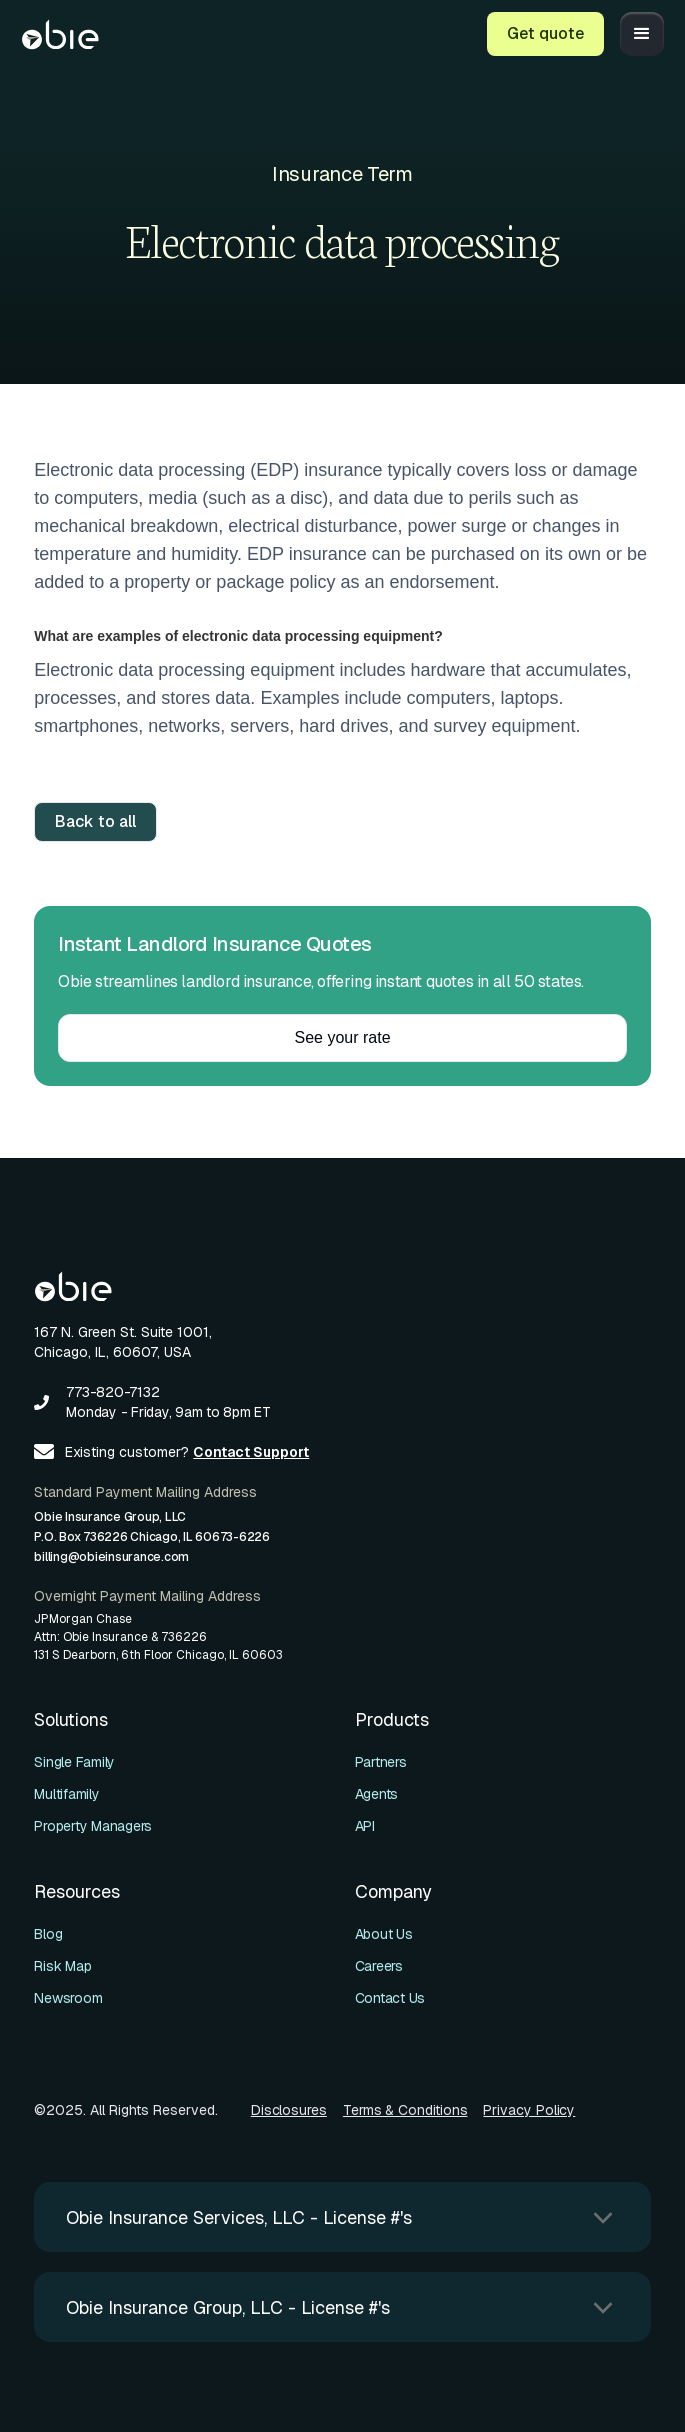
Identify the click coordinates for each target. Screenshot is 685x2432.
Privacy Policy (529, 2110)
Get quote (545, 33)
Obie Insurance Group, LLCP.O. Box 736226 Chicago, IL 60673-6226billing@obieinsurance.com (152, 1537)
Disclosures (289, 2110)
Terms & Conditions (405, 2110)
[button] (642, 34)
